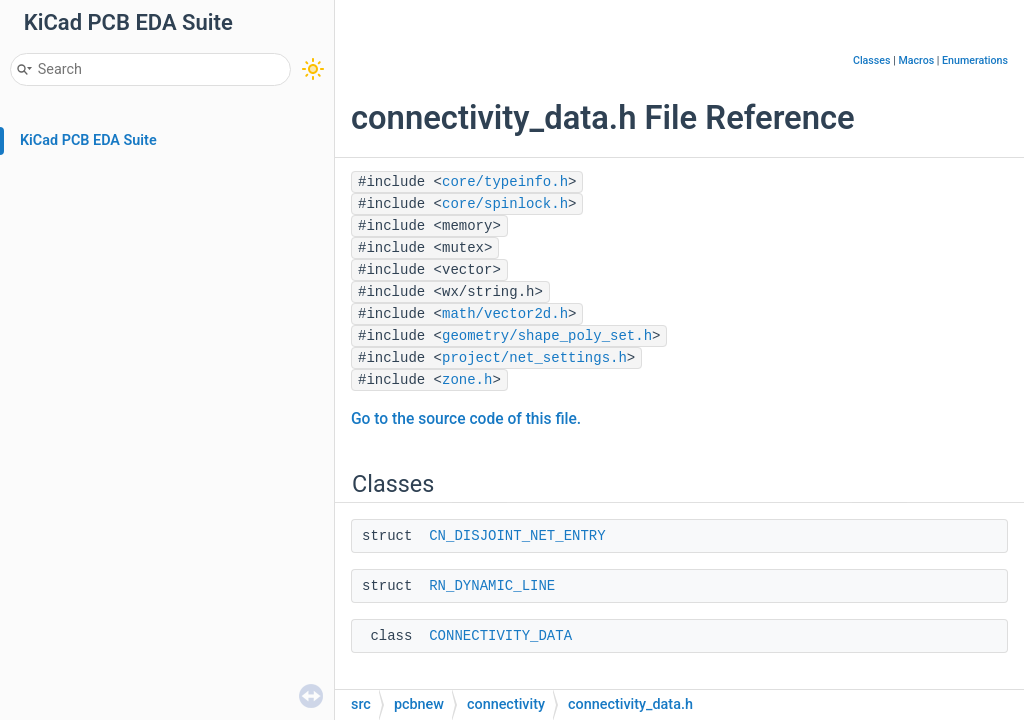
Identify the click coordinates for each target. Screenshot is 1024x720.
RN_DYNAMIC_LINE (492, 586)
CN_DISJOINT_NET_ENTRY (517, 536)
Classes (872, 60)
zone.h (467, 380)
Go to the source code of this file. (466, 419)
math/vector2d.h (505, 314)
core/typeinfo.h (505, 182)
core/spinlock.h (505, 204)
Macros (916, 60)
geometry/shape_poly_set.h (547, 336)
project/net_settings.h (534, 358)
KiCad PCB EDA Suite (88, 140)
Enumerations (975, 60)
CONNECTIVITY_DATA (500, 636)
